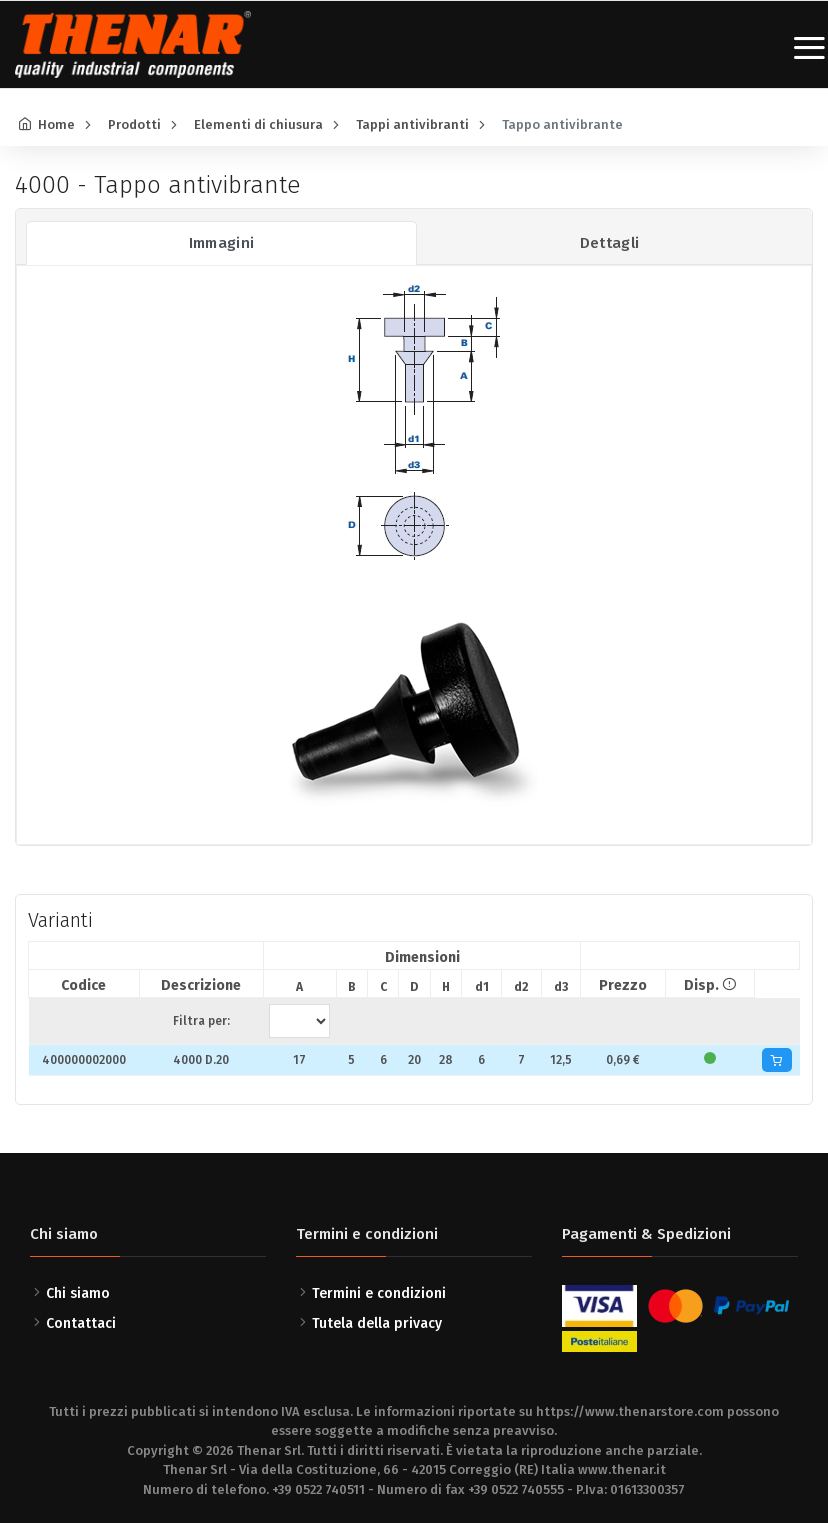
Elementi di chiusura (258, 124)
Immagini (222, 243)
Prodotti (134, 124)
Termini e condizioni (379, 1293)
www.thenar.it (622, 1469)
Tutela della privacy (377, 1323)
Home (56, 124)
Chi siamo (78, 1293)
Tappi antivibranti (412, 124)
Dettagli (610, 243)
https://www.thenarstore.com (630, 1411)
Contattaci (81, 1323)
